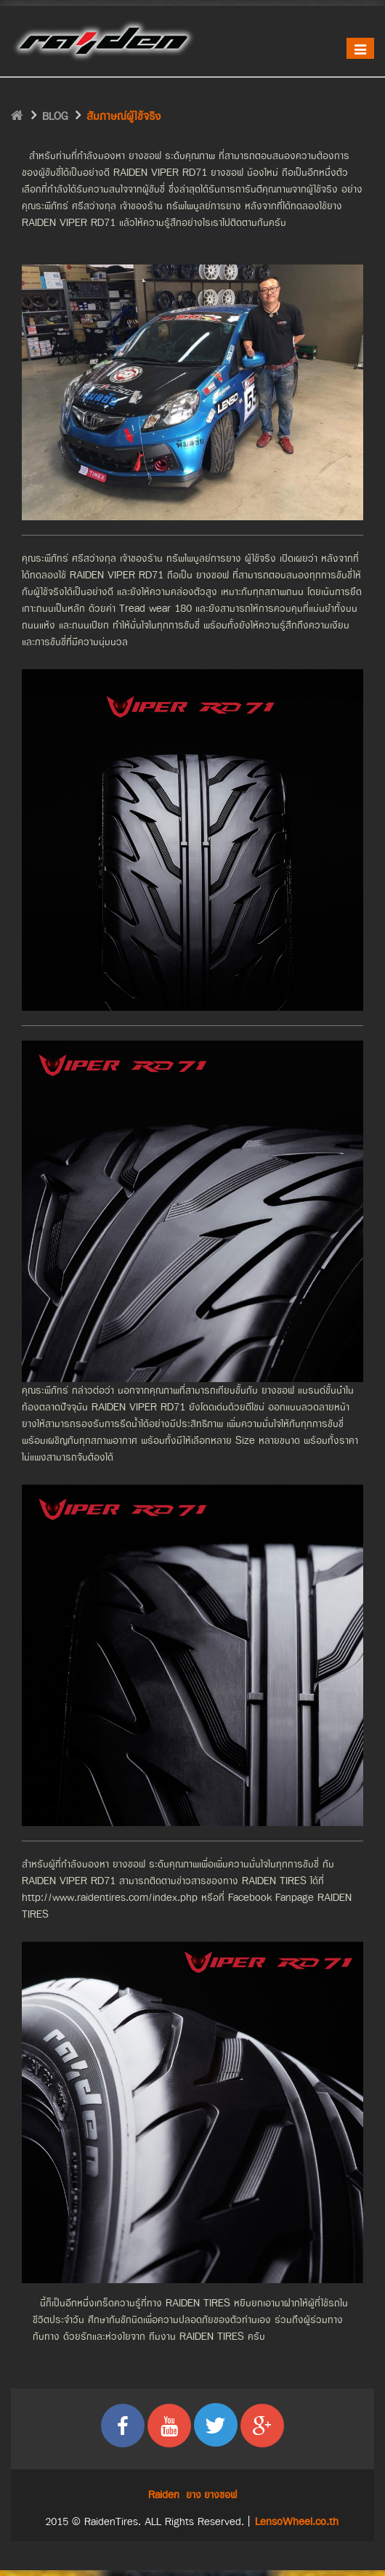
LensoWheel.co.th (297, 2522)
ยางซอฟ (220, 2495)
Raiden (163, 2495)
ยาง (193, 2495)
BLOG (55, 116)
